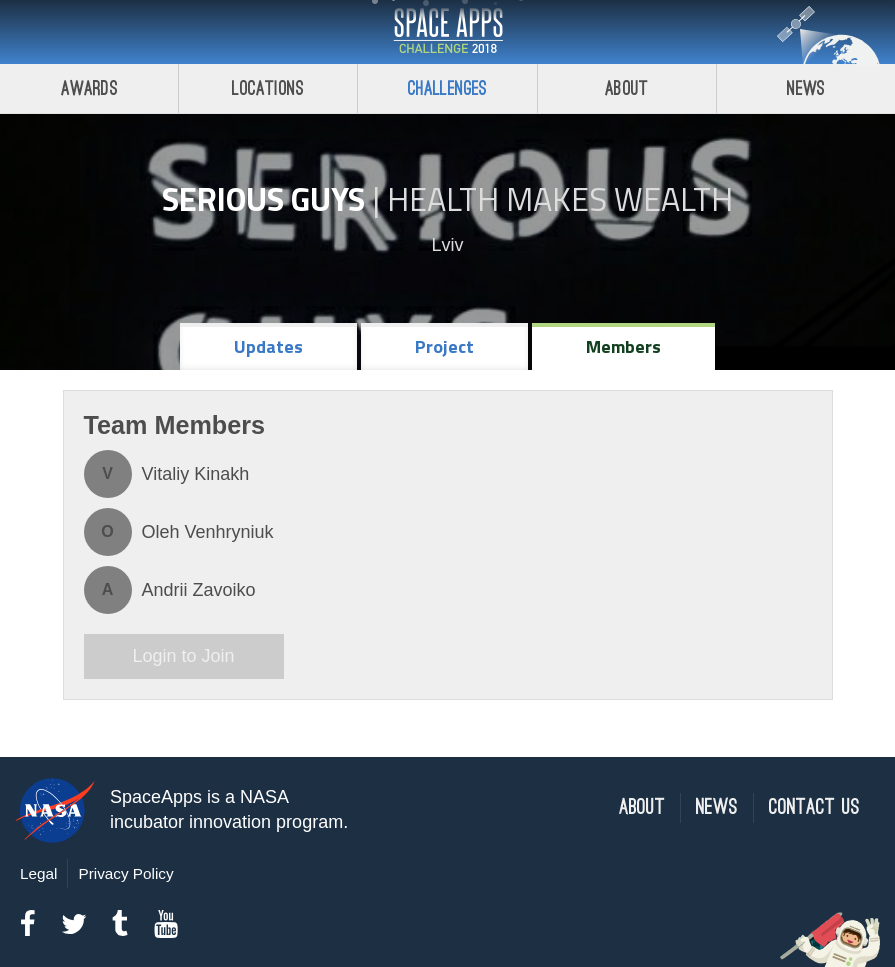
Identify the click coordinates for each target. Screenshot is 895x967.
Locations (268, 88)
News (717, 807)
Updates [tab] (268, 346)
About (626, 88)
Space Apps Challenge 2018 (448, 32)
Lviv (447, 245)
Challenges (448, 88)
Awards (89, 88)
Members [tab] (623, 346)
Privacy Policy (125, 873)
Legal (38, 873)
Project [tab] (444, 346)
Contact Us (814, 807)
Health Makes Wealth (560, 199)
